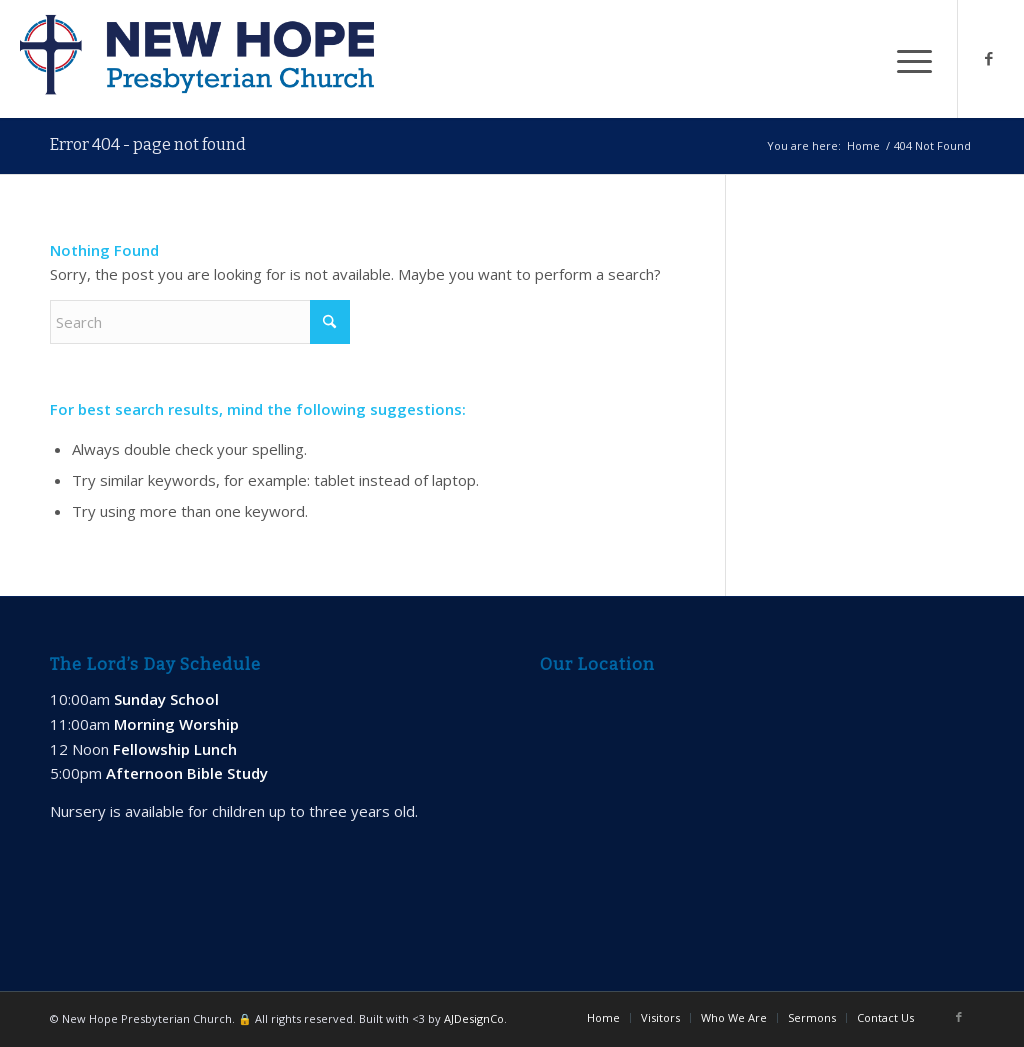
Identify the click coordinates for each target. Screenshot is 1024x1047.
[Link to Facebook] (989, 58)
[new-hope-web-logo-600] (197, 59)
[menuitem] (908, 59)
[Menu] (908, 59)
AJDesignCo (474, 1018)
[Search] (200, 322)
